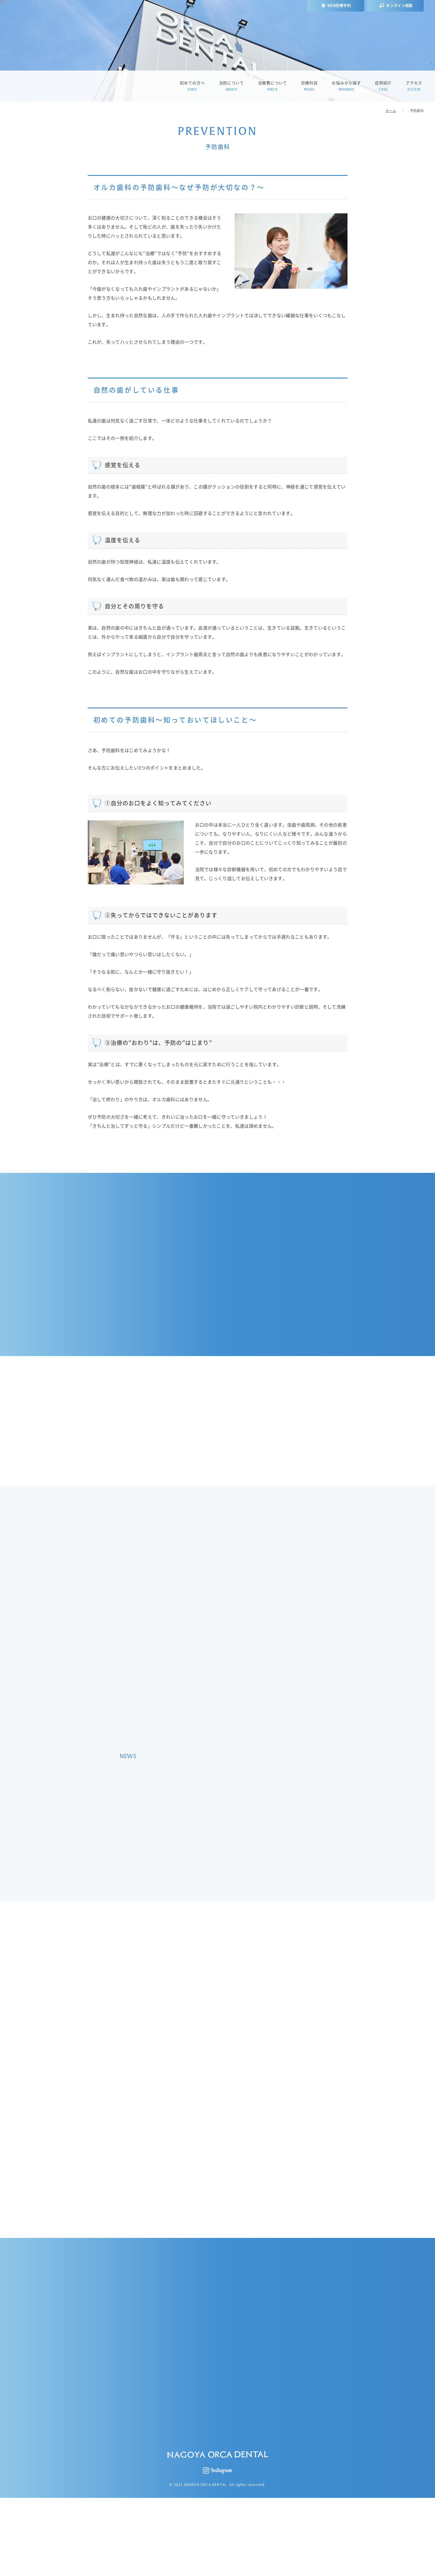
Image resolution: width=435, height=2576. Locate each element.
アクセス (414, 86)
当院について (231, 86)
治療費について (272, 86)
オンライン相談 (396, 5)
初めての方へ (192, 86)
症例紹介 (383, 86)
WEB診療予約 (336, 5)
